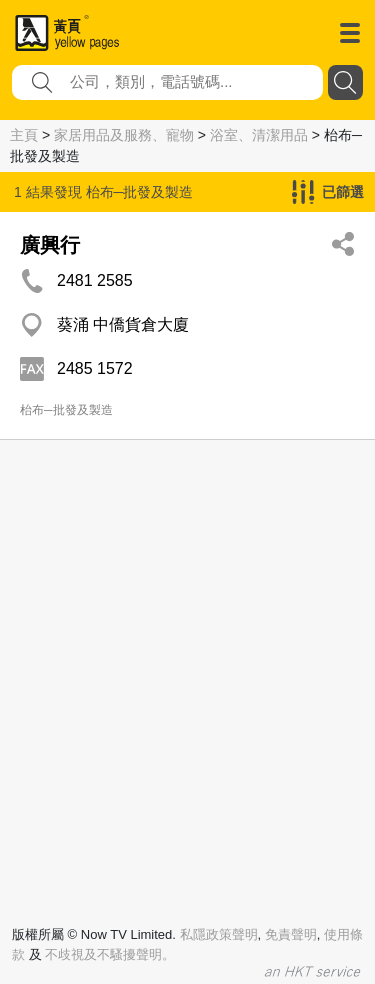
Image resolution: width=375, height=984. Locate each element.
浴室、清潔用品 (259, 135)
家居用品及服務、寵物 (124, 135)
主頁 (24, 135)
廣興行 (50, 245)
